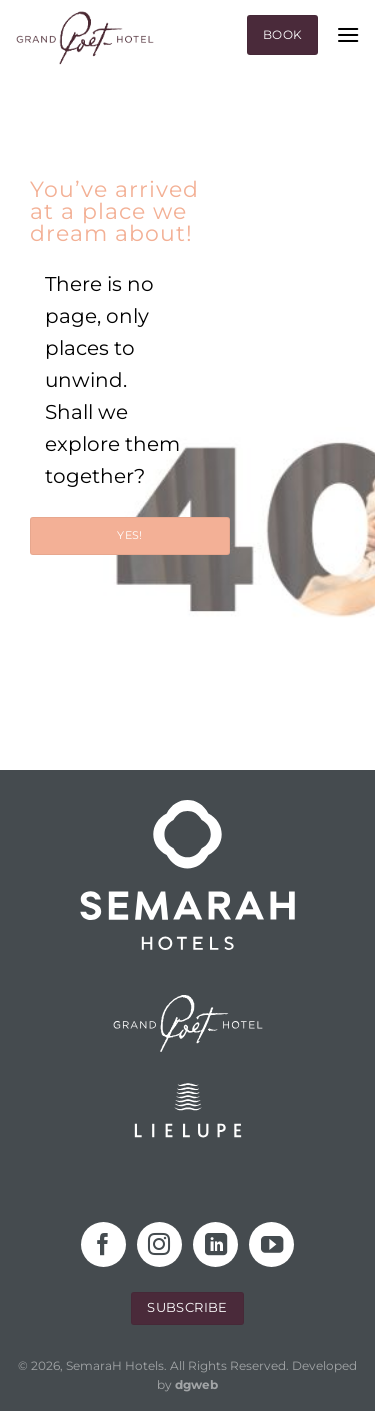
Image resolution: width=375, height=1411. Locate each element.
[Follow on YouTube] (271, 1244)
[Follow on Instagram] (159, 1244)
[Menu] (348, 34)
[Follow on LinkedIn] (215, 1244)
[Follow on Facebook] (103, 1244)
